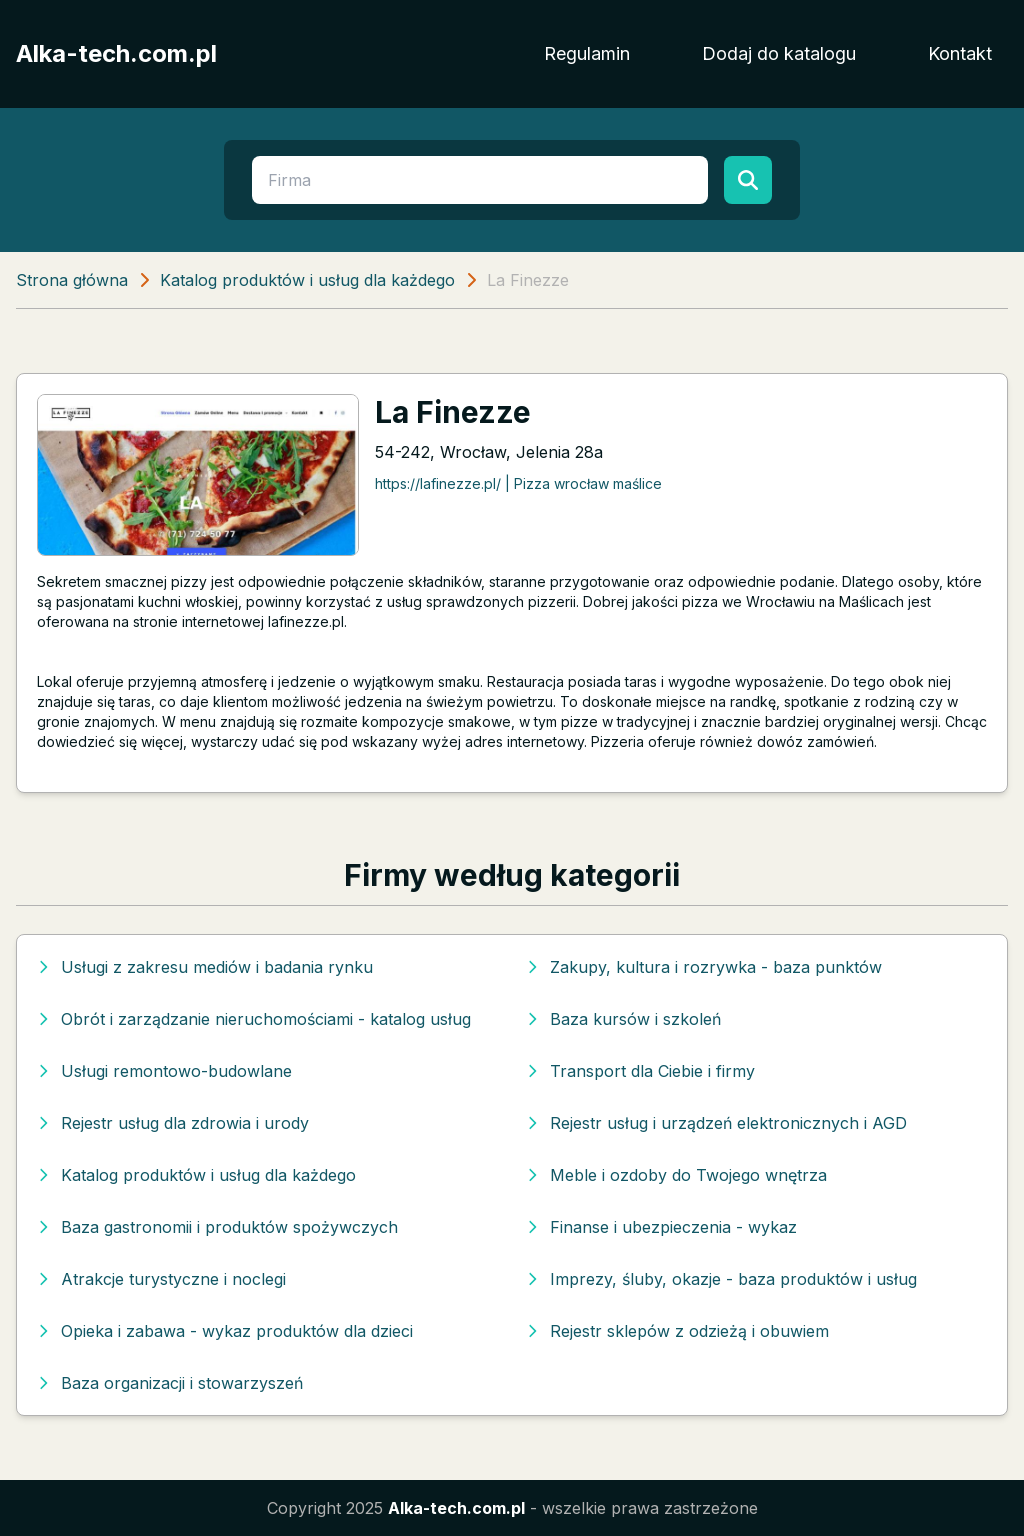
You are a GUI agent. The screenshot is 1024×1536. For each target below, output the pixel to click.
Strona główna (72, 280)
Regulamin (587, 53)
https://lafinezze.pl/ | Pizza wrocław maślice (518, 483)
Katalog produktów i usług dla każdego (307, 280)
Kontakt (960, 53)
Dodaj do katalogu (779, 53)
